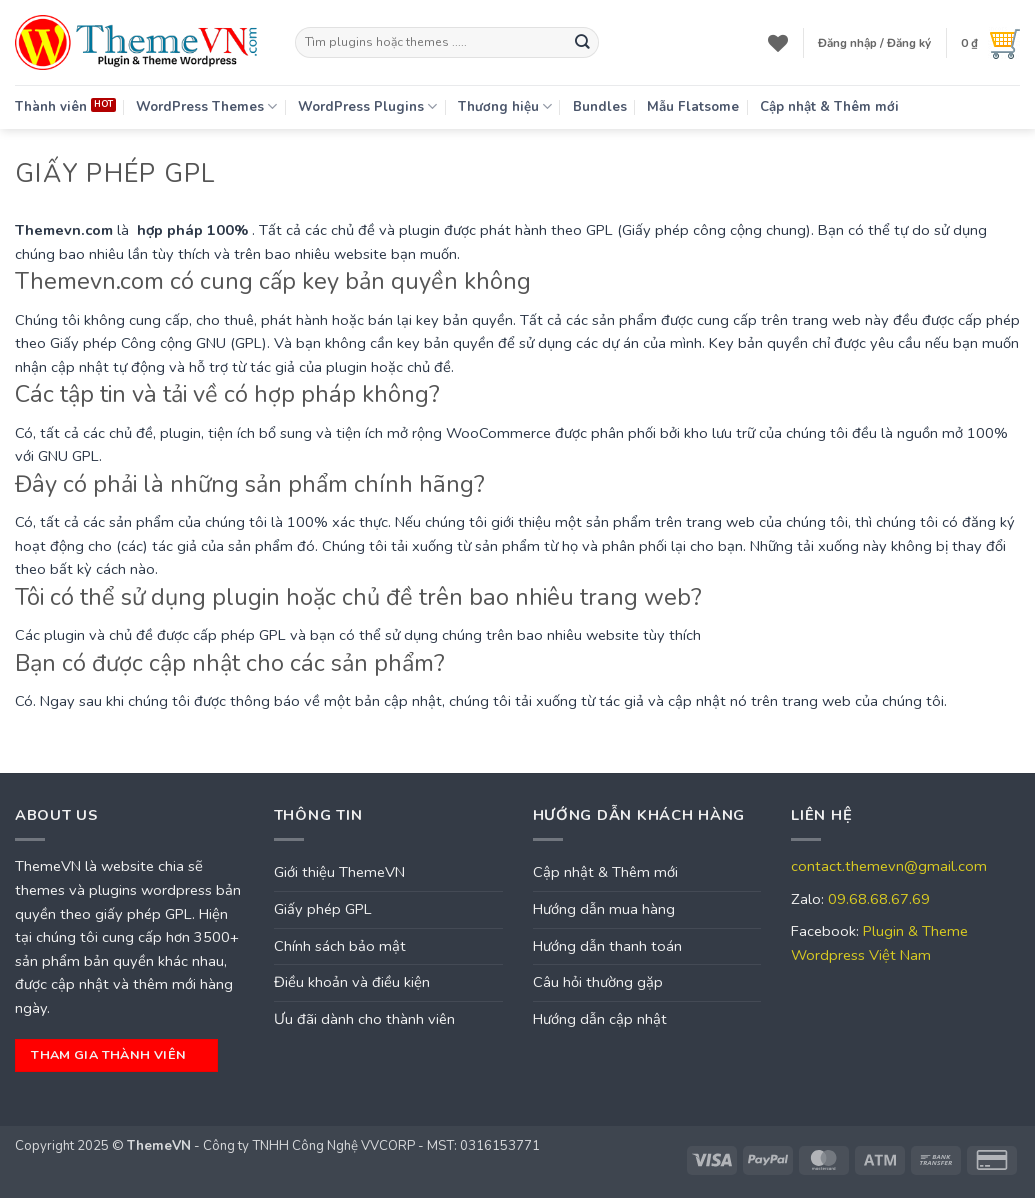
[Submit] (583, 42)
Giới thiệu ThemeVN (339, 872)
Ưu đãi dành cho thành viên (364, 1019)
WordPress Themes (206, 106)
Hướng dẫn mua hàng (604, 909)
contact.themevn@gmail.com (889, 866)
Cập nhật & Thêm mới (829, 107)
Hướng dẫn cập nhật (600, 1019)
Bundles (600, 107)
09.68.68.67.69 (879, 899)
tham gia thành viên (114, 1054)
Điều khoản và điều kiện (352, 982)
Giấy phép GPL (323, 909)
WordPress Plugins (367, 106)
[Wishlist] (778, 43)
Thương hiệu (505, 106)
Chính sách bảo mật (340, 946)
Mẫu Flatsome (693, 107)
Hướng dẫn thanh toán (607, 946)
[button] (874, 43)
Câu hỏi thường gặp (598, 982)
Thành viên (51, 107)
